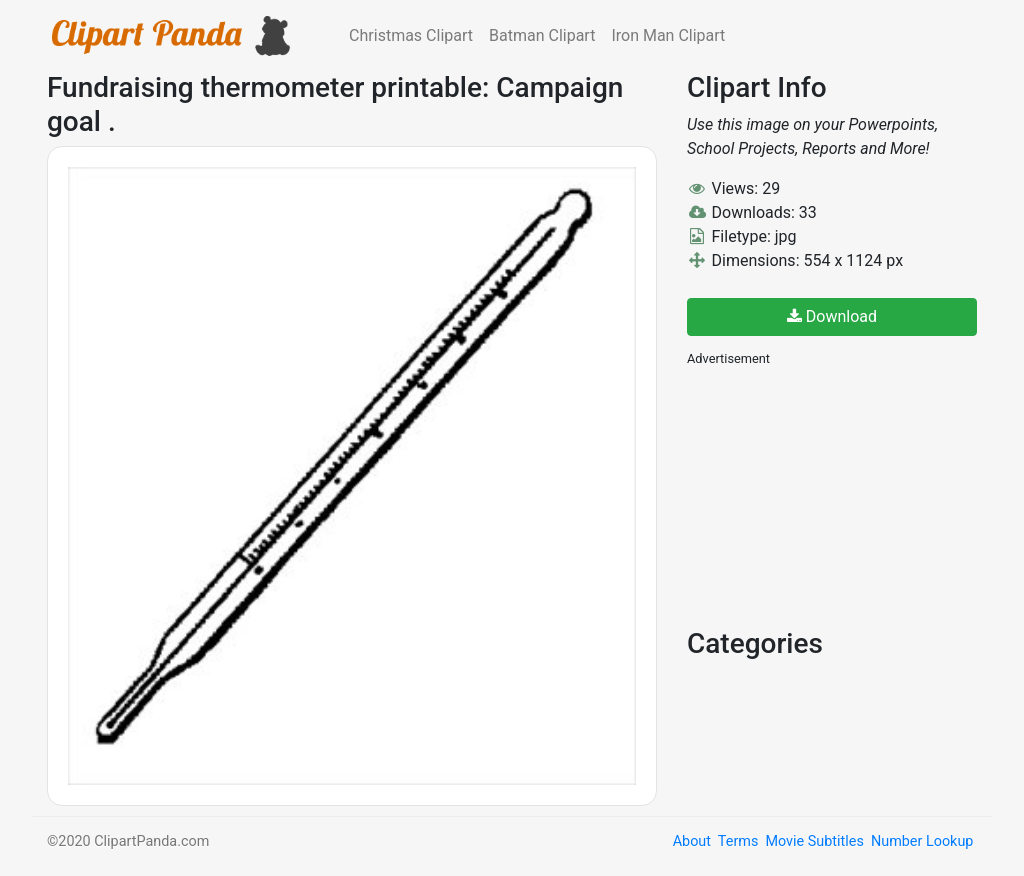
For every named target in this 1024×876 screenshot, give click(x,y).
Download (832, 316)
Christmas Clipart (411, 35)
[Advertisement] (837, 495)
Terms (738, 841)
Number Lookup (922, 841)
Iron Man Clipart (668, 35)
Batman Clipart (542, 35)
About (692, 841)
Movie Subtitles (814, 841)
